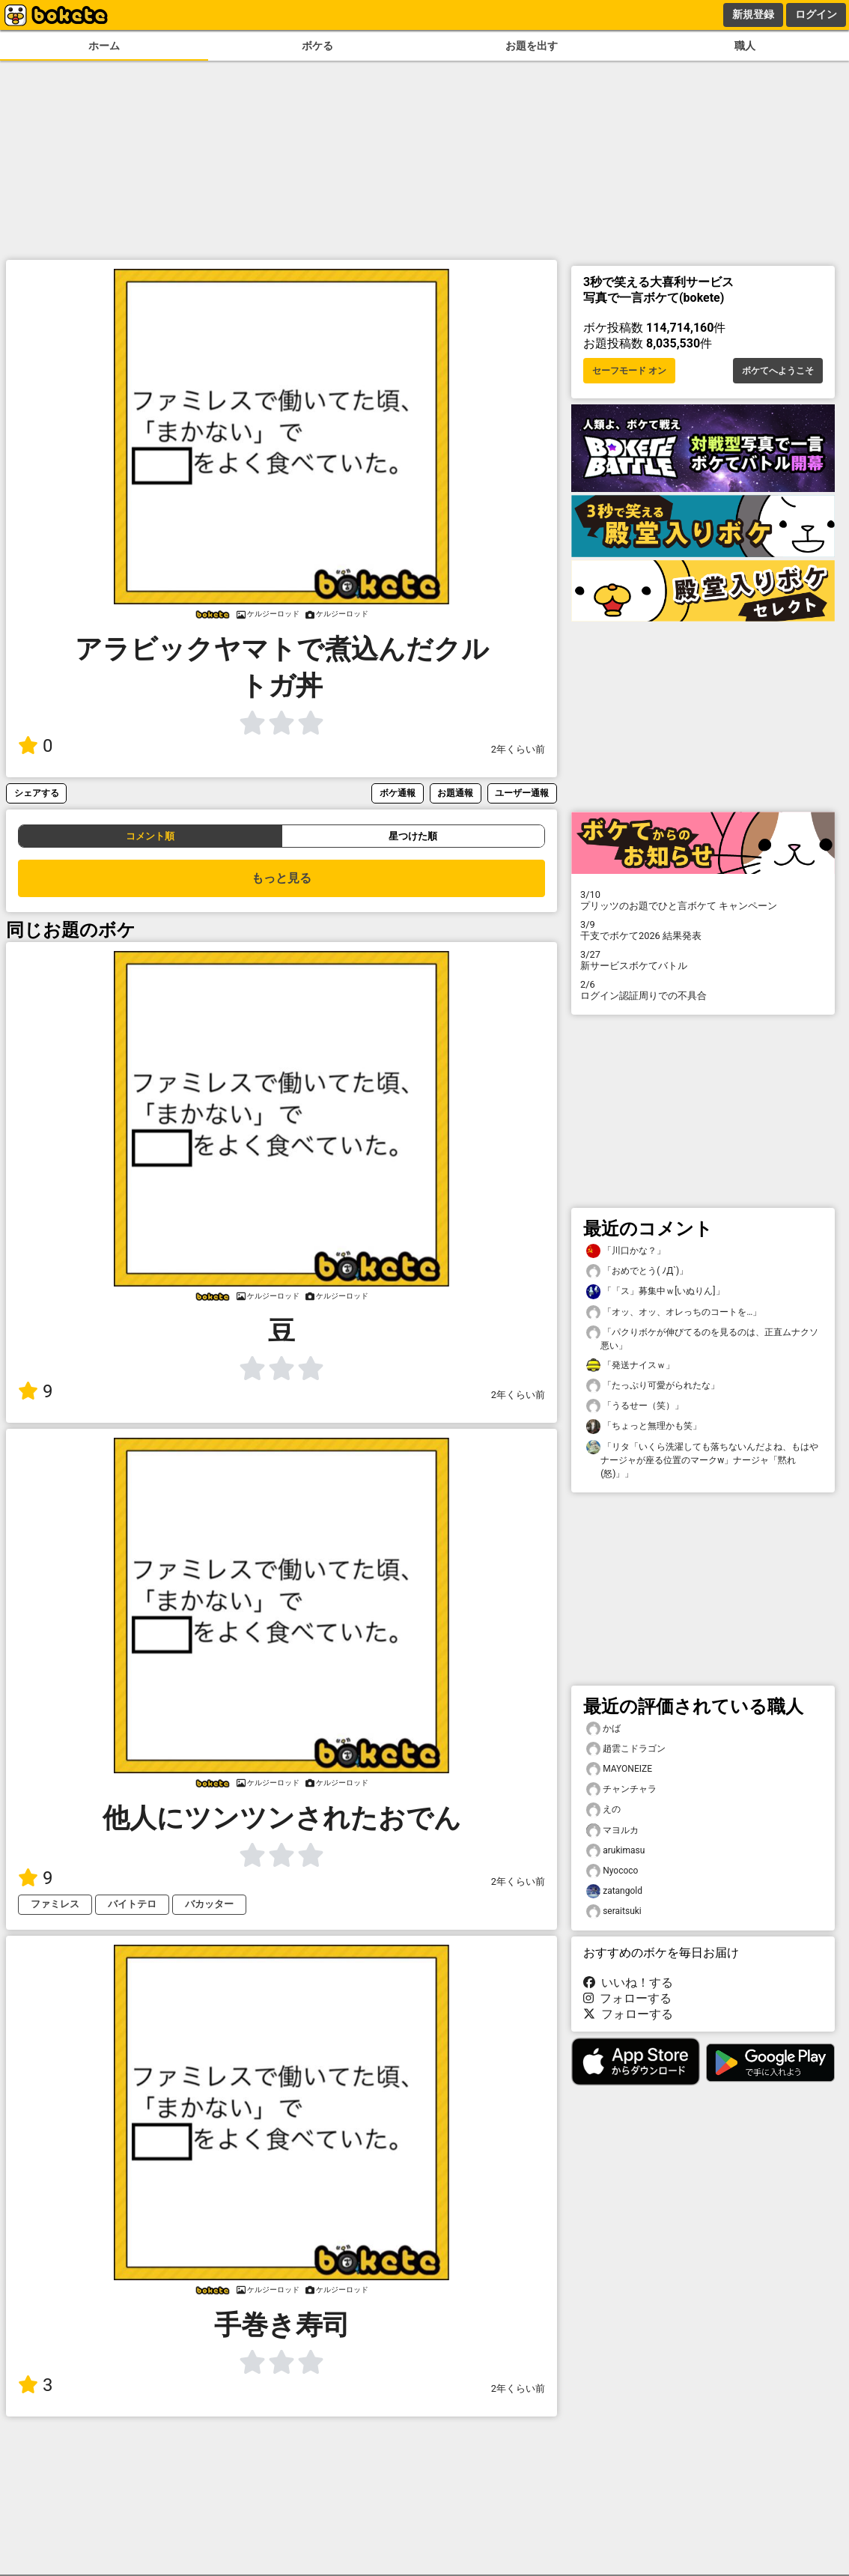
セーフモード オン (629, 370)
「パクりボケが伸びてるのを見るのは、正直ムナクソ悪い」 (702, 1338)
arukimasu (615, 1851)
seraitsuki (614, 1911)
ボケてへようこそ (778, 370)
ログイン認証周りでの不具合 (703, 990)
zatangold (614, 1891)
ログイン (816, 14)
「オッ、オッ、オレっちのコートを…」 (673, 1312)
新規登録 (753, 14)
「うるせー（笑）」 (635, 1406)
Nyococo (612, 1871)
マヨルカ (612, 1830)
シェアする (36, 793)
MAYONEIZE (619, 1769)
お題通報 (455, 793)
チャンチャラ (621, 1789)
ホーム (104, 46)
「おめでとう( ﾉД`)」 (637, 1271)
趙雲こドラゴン (626, 1749)
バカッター (209, 1904)
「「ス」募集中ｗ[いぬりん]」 (655, 1291)
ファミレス (55, 1904)
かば (603, 1729)
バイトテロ (132, 1904)
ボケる (317, 46)
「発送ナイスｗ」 (630, 1365)
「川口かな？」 (626, 1251)
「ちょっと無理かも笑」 (644, 1426)
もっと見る (281, 878)
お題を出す (531, 46)
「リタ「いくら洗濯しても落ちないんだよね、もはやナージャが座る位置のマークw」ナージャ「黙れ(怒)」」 (702, 1459)
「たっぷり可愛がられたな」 (652, 1386)
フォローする (627, 1998)
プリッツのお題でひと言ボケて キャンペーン (703, 900)
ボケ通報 (398, 793)
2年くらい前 (518, 749)
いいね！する (628, 1982)
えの (603, 1809)
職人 (744, 46)
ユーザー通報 (522, 793)
